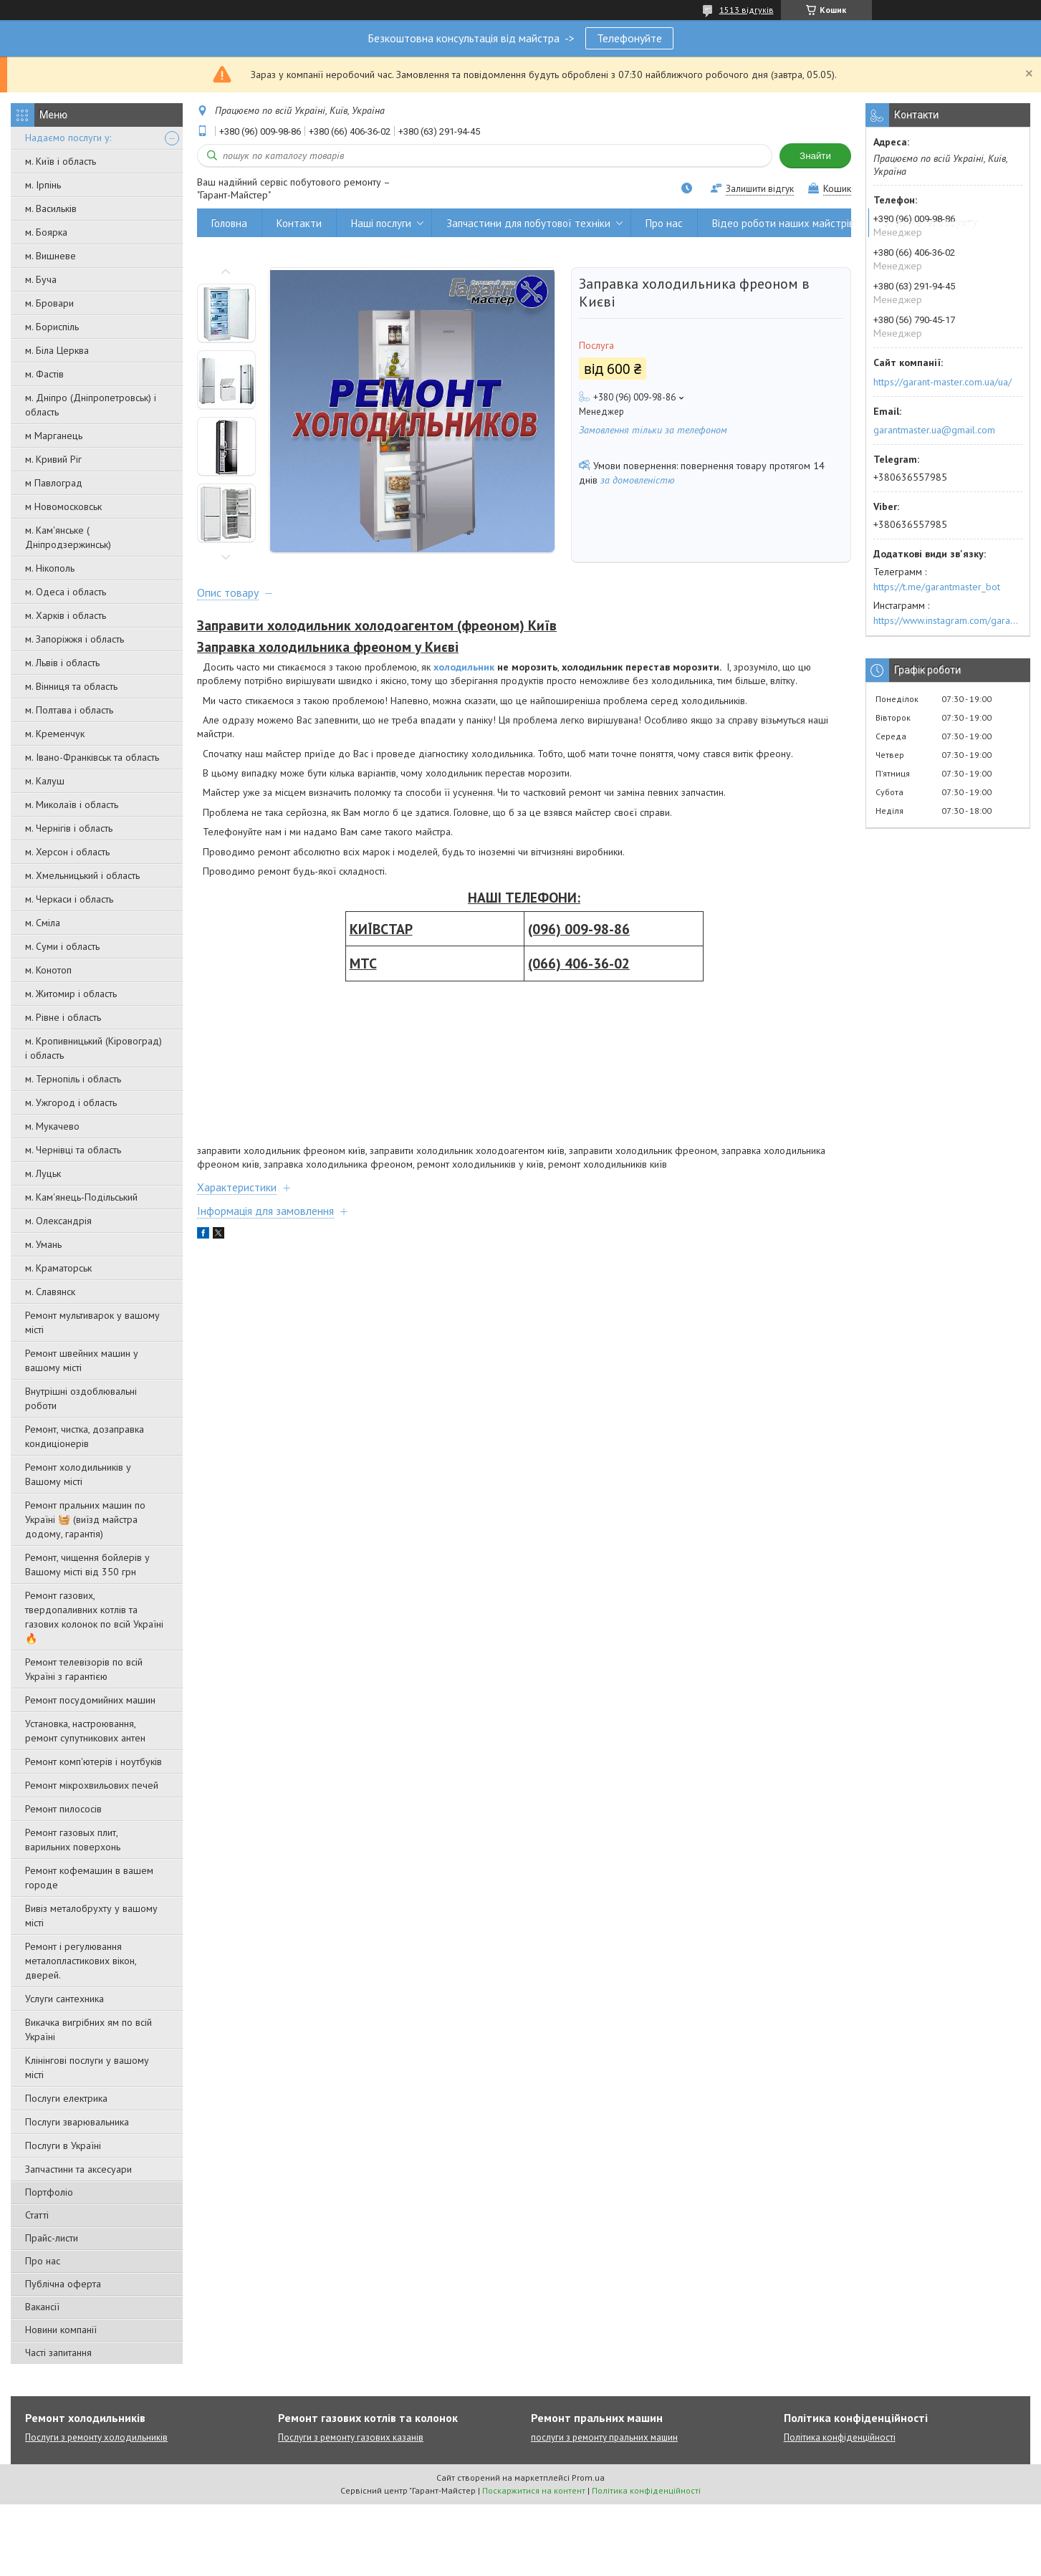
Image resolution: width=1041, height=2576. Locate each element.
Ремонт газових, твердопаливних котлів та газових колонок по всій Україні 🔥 (94, 1617)
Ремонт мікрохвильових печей (91, 1785)
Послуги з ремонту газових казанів (350, 2437)
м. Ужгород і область (71, 1102)
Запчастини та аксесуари (78, 2169)
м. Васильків (51, 208)
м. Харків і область (65, 615)
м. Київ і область (60, 161)
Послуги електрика (66, 2098)
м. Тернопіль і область (73, 1078)
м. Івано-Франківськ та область (92, 757)
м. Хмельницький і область (82, 875)
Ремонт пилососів (63, 1808)
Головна (229, 223)
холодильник (463, 666)
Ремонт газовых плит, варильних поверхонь (72, 1839)
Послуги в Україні (63, 2145)
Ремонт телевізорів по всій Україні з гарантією (84, 1669)
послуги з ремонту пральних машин (604, 2437)
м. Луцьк (43, 1173)
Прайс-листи (51, 2237)
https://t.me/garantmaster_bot (936, 586)
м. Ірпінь (43, 184)
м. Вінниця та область (71, 686)
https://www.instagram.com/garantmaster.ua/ (947, 620)
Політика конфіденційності (840, 2437)
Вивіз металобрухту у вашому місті (91, 1915)
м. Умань (43, 1244)
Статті (37, 2215)
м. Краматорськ (58, 1267)
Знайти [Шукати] (815, 155)
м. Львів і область (62, 662)
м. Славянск (50, 1291)
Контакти (299, 223)
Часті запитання (58, 2352)
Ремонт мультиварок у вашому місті (92, 1322)
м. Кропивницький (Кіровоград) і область (93, 1048)
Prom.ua (588, 2477)
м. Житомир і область (71, 993)
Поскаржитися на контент (533, 2490)
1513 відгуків (746, 9)
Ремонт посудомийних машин (90, 1699)
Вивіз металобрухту (930, 223)
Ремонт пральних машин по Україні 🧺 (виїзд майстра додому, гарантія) (85, 1519)
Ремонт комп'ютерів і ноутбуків (93, 1761)
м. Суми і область (62, 946)
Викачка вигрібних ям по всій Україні (88, 2029)
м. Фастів (44, 373)
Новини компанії (61, 2329)
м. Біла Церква (57, 350)
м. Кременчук (55, 733)
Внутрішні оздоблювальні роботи (81, 1398)
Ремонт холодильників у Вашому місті (78, 1474)
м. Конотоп (48, 969)
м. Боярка (46, 232)
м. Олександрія (58, 1220)
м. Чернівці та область (73, 1149)
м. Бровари (49, 303)
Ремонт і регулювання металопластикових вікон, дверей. (80, 1960)
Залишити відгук (760, 189)
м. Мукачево (52, 1126)
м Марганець (53, 435)
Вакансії (42, 2306)
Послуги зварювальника (77, 2121)
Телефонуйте (629, 38)
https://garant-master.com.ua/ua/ (942, 381)
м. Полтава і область (69, 709)
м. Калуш (44, 780)
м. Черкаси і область (69, 899)
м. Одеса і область (65, 591)
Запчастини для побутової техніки (528, 223)
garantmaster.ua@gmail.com (934, 429)
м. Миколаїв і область (71, 804)
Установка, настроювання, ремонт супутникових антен (85, 1730)
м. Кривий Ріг (53, 459)
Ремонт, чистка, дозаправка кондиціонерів (84, 1436)
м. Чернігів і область (68, 828)
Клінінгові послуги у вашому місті (87, 2067)
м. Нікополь (50, 568)
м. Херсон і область (67, 851)
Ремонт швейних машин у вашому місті (81, 1360)
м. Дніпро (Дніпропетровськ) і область (90, 404)
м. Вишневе (50, 255)
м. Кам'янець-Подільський (81, 1197)
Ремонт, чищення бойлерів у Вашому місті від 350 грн (87, 1564)
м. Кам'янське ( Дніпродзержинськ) (68, 537)
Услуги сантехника (64, 1998)
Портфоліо (49, 2192)
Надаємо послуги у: (68, 137)
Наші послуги (381, 223)
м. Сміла (42, 922)
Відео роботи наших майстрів (783, 223)
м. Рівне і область (63, 1017)
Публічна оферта (63, 2283)
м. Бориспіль (52, 326)
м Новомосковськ (63, 506)
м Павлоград (53, 482)
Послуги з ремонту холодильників (96, 2437)
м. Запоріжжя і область (74, 639)
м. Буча (41, 279)
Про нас (42, 2260)
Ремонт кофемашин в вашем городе (89, 1877)
